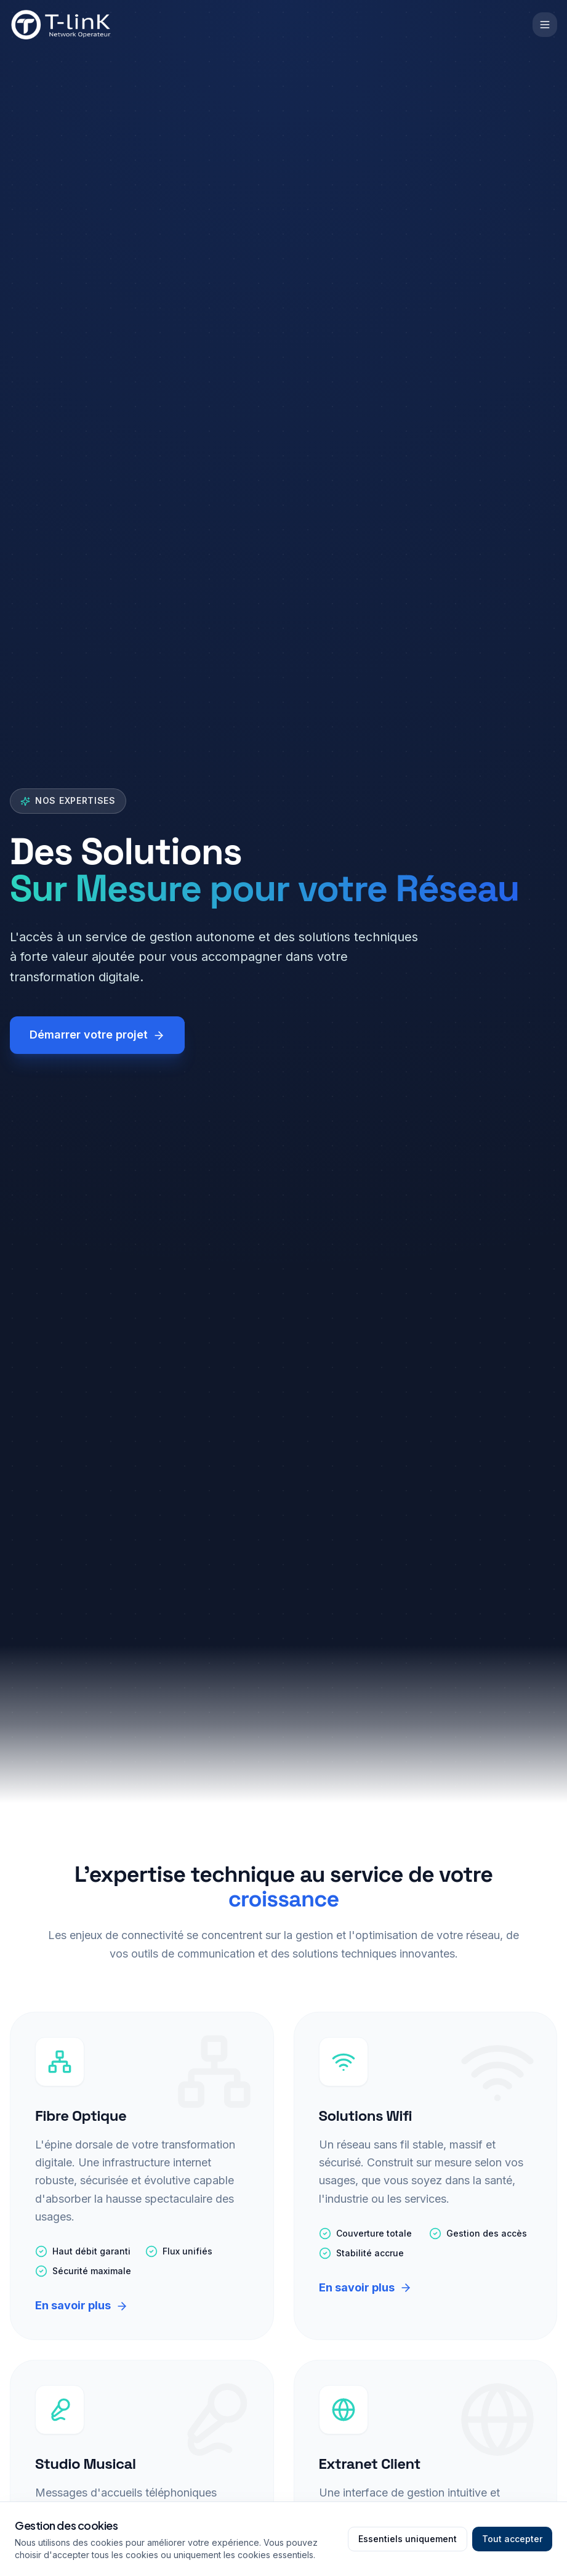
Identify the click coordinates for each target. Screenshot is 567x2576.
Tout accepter (512, 2538)
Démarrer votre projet (97, 1034)
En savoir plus (81, 2305)
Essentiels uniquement (407, 2538)
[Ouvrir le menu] (545, 24)
